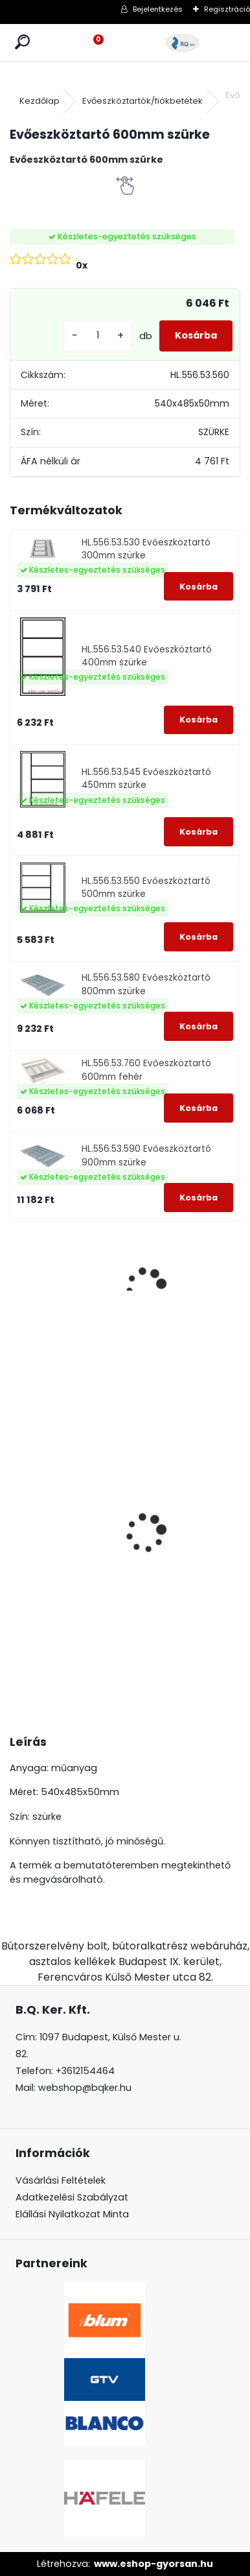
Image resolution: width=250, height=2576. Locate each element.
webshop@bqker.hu (84, 2087)
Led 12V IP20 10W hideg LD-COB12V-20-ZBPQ (125, 1506)
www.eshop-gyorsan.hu (153, 2563)
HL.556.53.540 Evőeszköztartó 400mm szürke (147, 656)
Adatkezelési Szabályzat (72, 2197)
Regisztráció (227, 9)
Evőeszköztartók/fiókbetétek (142, 101)
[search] (22, 42)
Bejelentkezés (158, 9)
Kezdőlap (39, 101)
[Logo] (182, 42)
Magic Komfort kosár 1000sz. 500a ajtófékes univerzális (46, 1532)
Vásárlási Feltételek (61, 2180)
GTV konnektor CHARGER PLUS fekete (201, 1480)
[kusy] (98, 335)
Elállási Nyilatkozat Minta (72, 2214)
